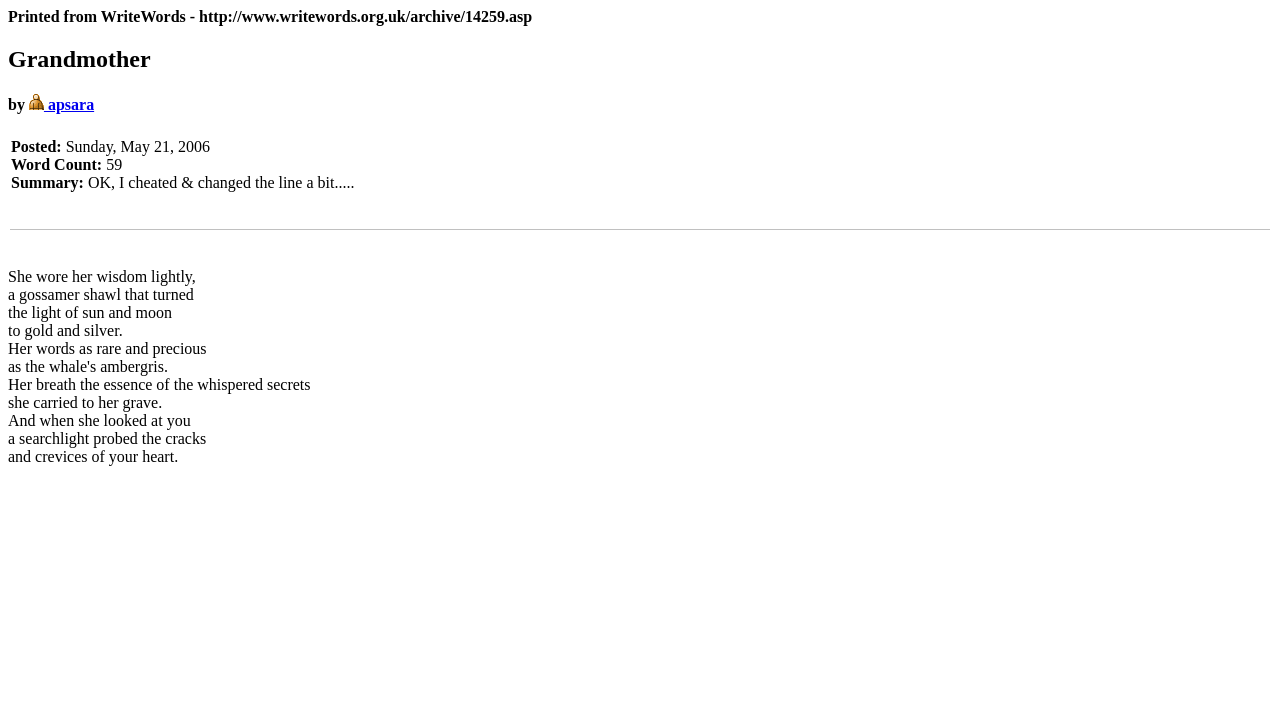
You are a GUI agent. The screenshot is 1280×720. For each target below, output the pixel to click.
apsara (61, 104)
